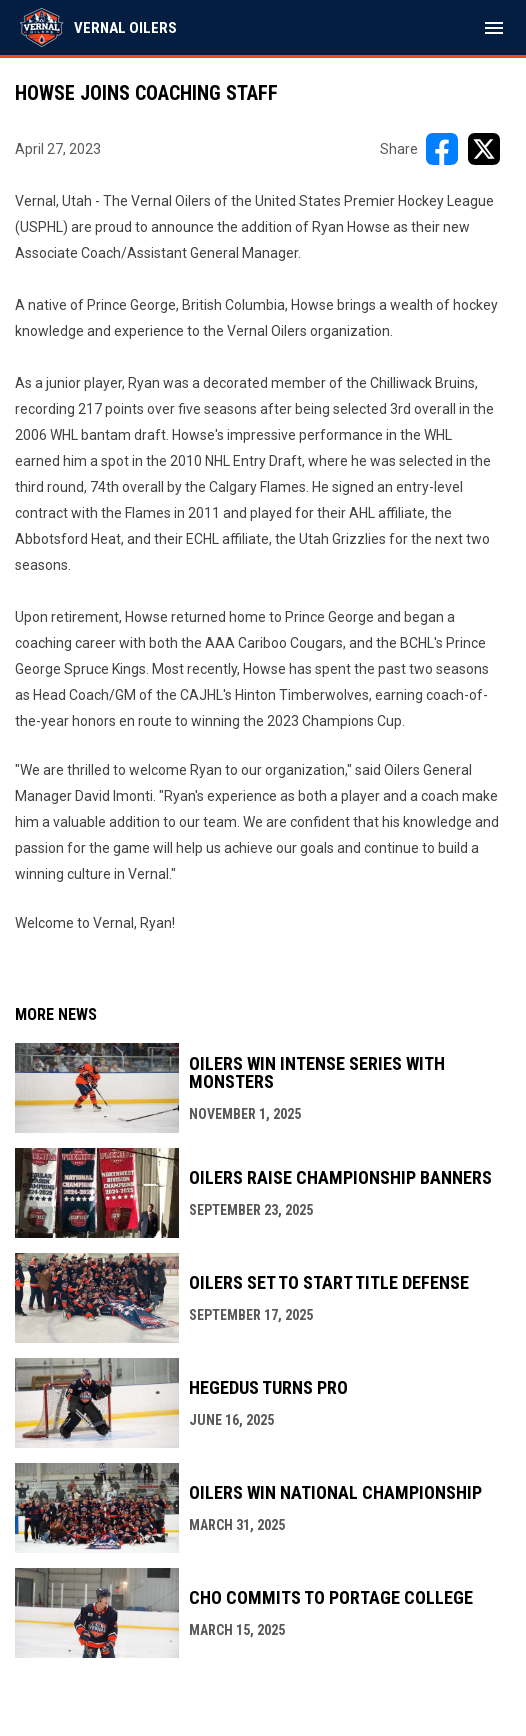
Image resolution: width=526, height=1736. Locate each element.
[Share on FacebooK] (442, 149)
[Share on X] (484, 149)
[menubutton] (494, 28)
